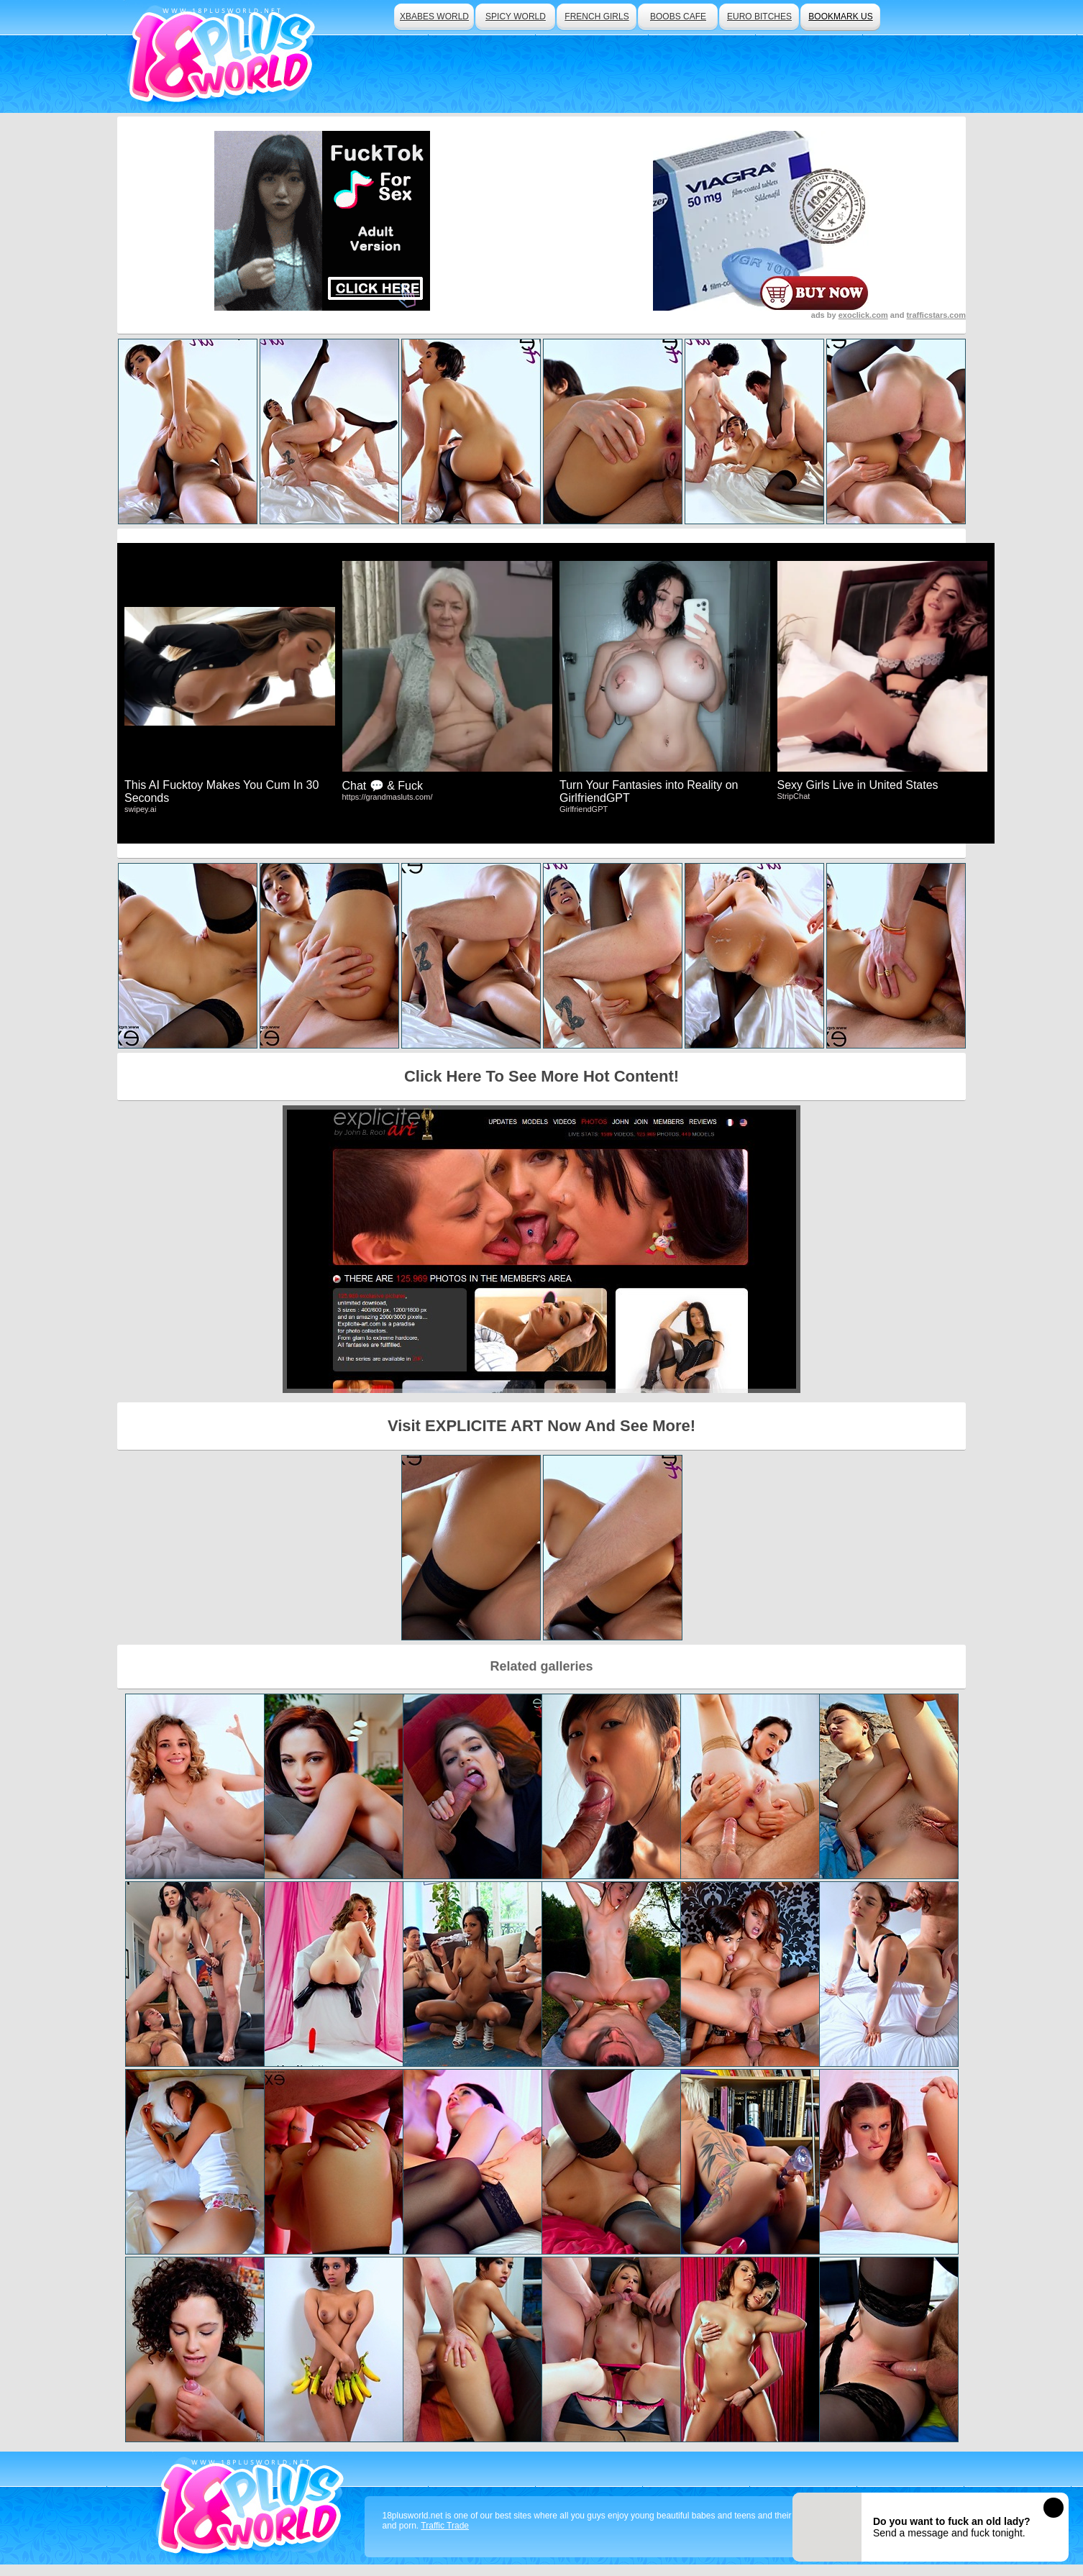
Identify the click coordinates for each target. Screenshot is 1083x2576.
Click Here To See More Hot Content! (541, 1076)
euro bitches (759, 17)
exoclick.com (863, 315)
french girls (597, 17)
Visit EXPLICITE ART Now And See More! (541, 1426)
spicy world (515, 17)
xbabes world (434, 17)
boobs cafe (678, 17)
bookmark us (840, 17)
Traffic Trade (445, 2526)
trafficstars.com (936, 315)
